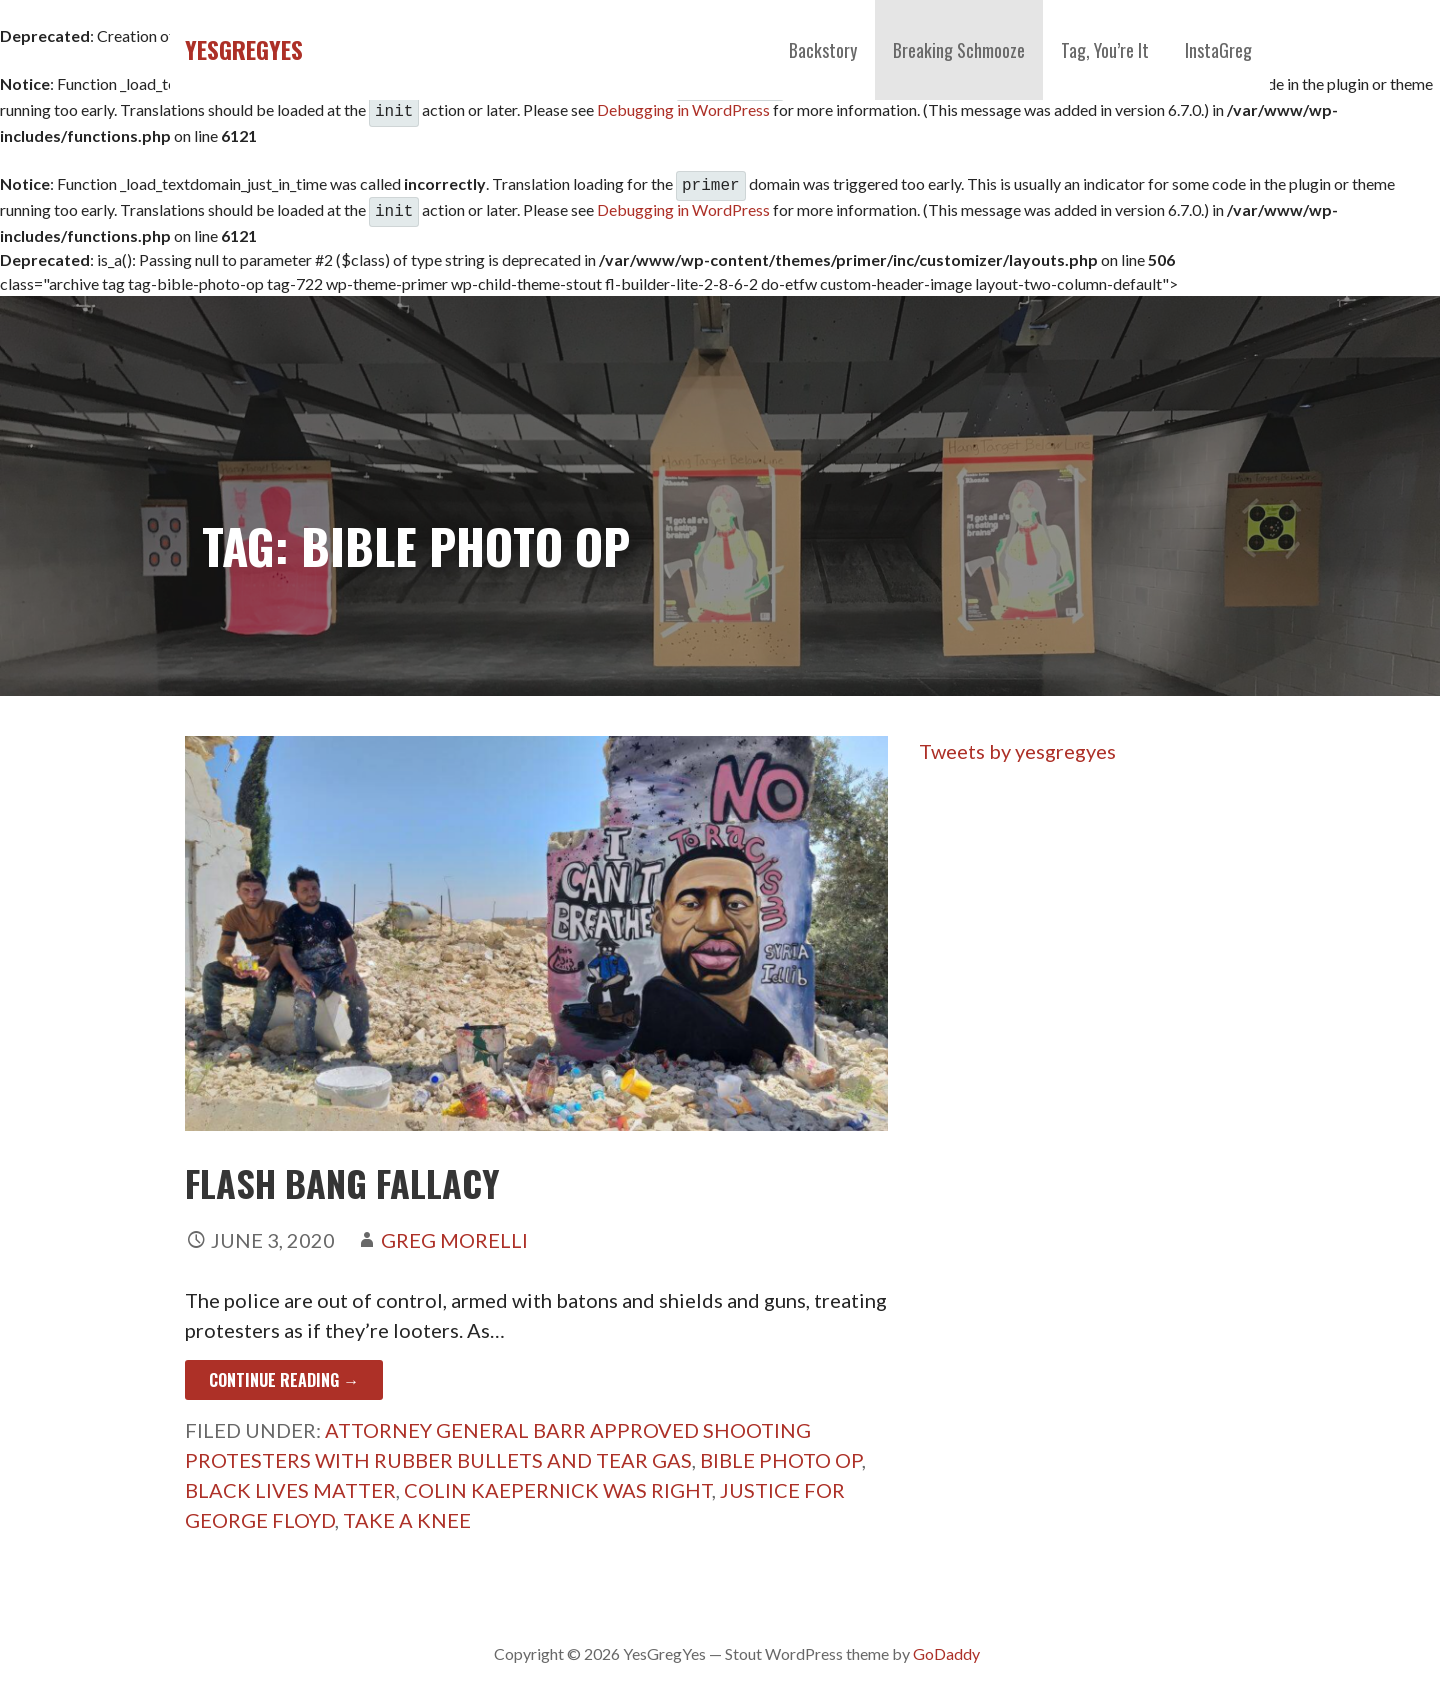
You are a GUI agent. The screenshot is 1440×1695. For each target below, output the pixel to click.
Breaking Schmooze (959, 50)
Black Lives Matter (290, 1482)
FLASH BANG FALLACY (342, 1174)
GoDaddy (946, 1645)
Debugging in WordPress (683, 107)
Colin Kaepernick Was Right (558, 1482)
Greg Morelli (454, 1232)
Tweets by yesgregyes (1017, 743)
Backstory (823, 50)
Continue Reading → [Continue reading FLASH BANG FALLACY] (284, 1372)
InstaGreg (1218, 50)
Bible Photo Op (781, 1452)
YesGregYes (244, 49)
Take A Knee (407, 1512)
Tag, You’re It (1105, 50)
